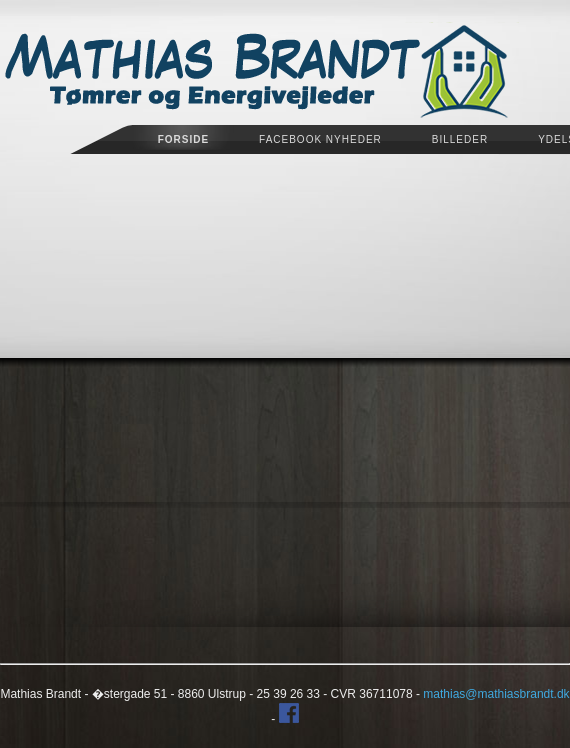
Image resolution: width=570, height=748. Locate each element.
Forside (183, 139)
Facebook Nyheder (320, 139)
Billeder (460, 139)
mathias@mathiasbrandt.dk (496, 694)
